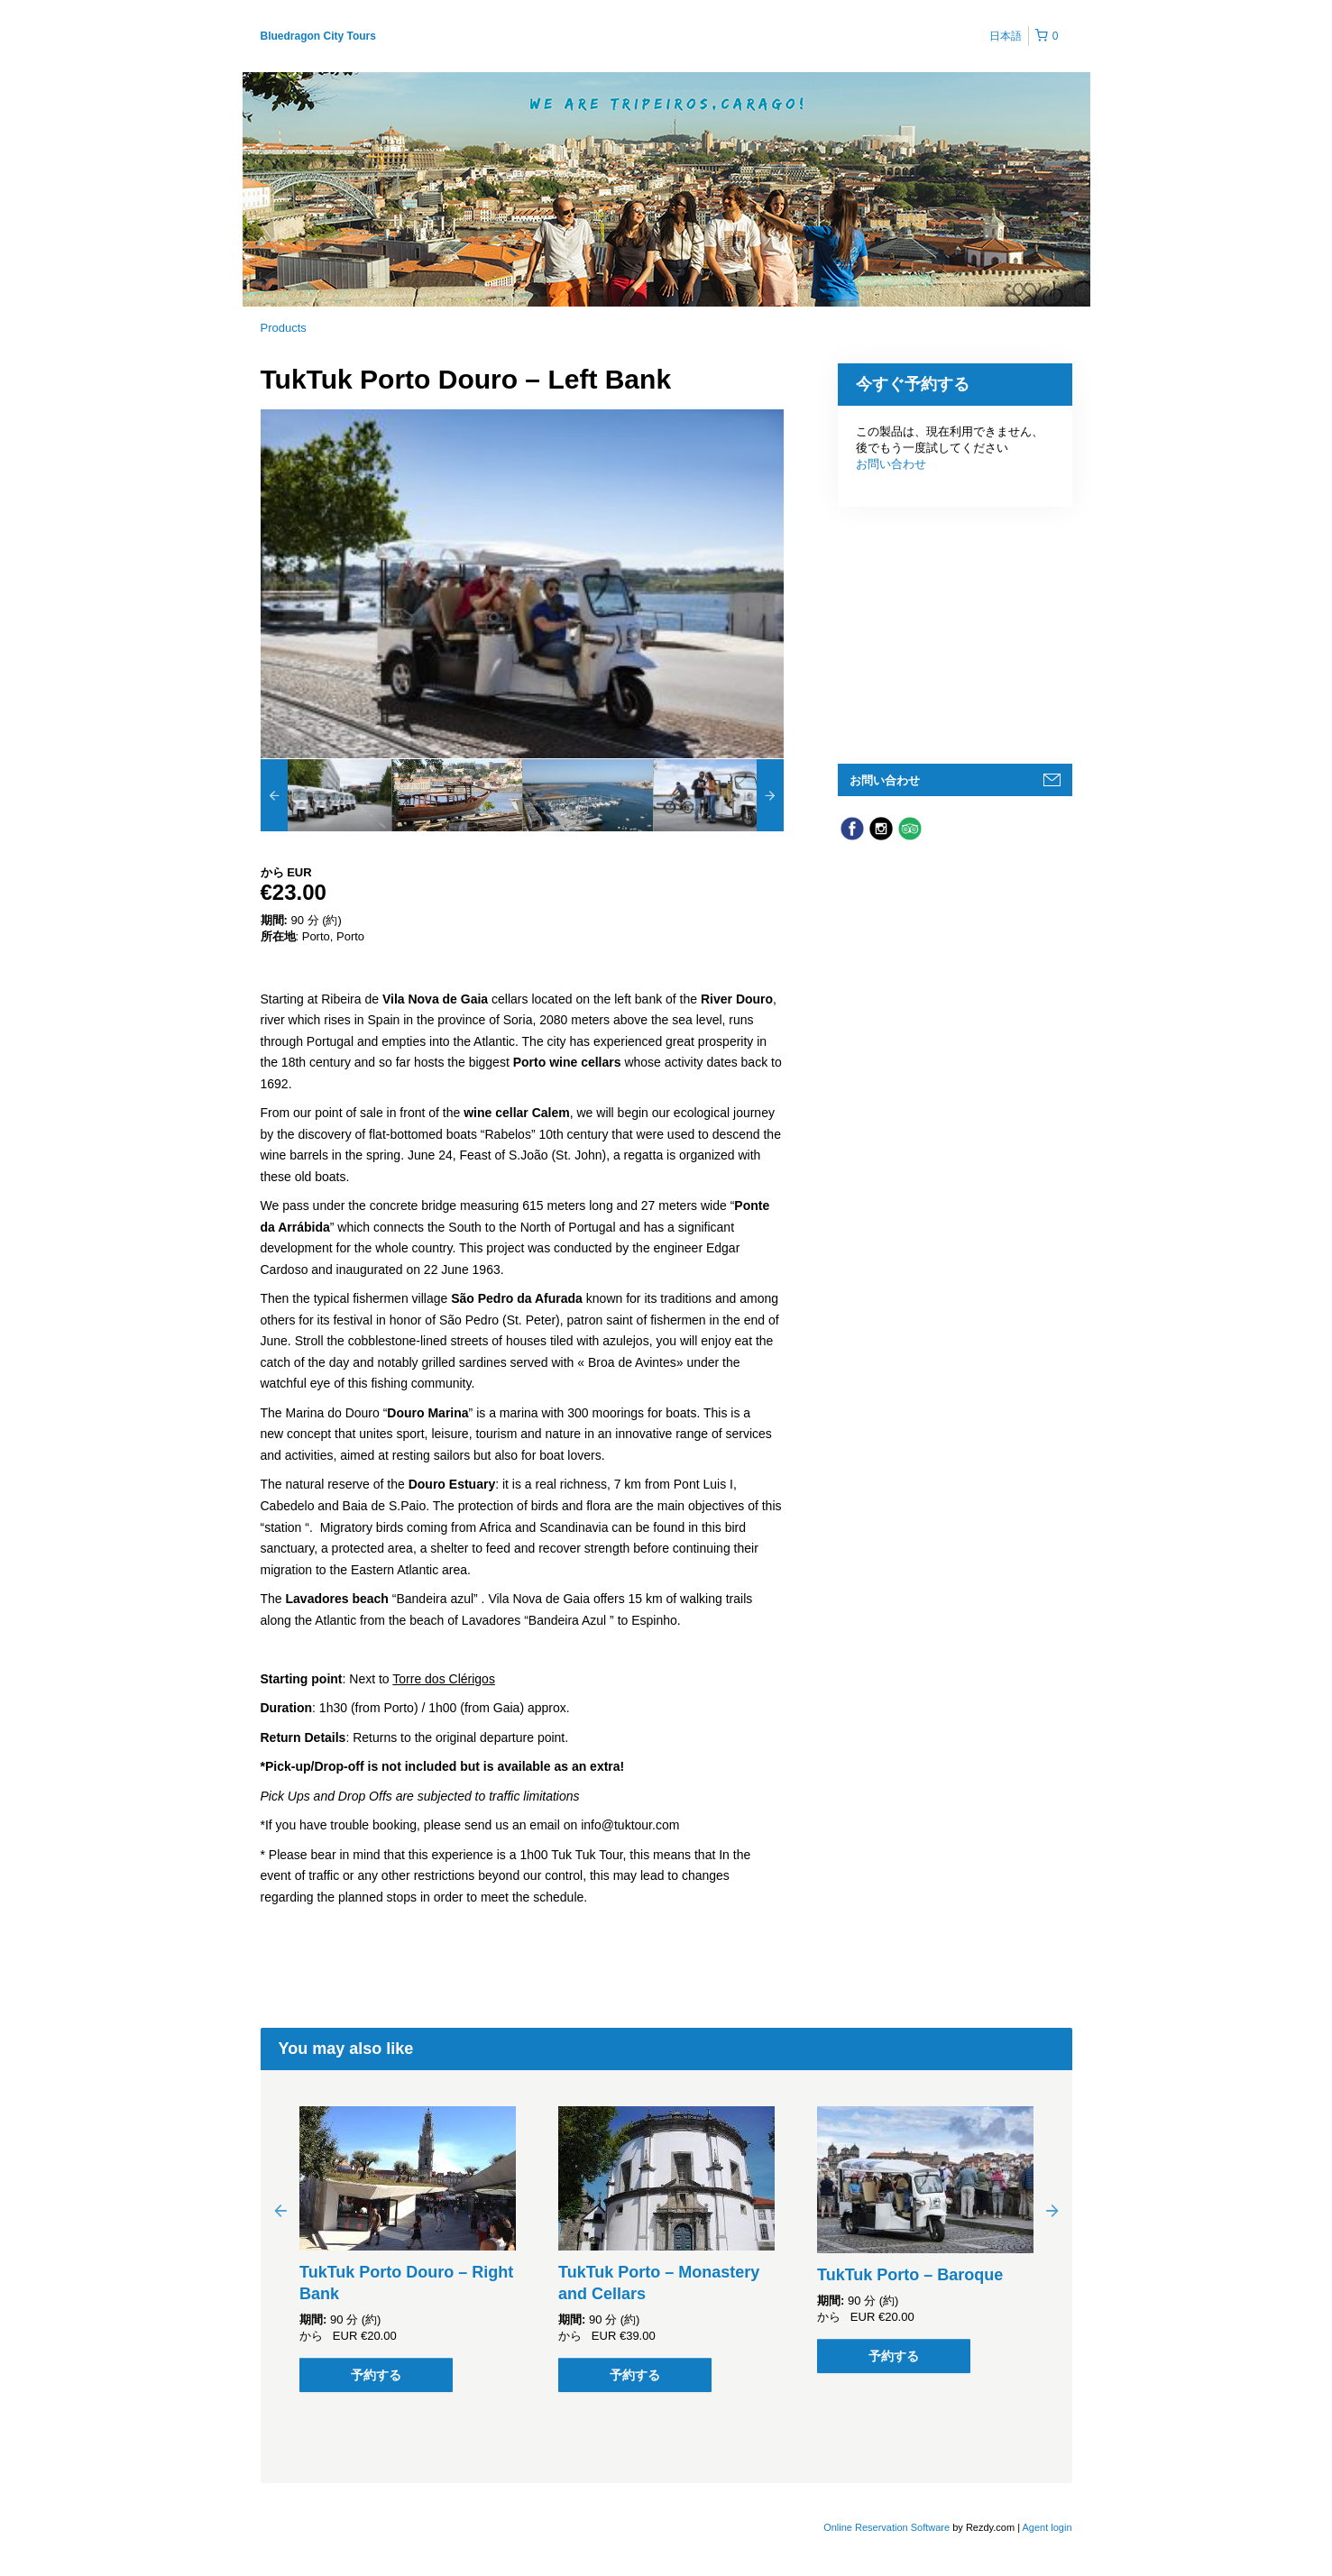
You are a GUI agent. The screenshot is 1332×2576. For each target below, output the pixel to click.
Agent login (1046, 2527)
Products (284, 328)
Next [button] (1052, 2210)
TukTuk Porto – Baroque (910, 2275)
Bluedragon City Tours (318, 36)
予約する (376, 2375)
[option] (326, 795)
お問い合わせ (891, 464)
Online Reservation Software (886, 2527)
